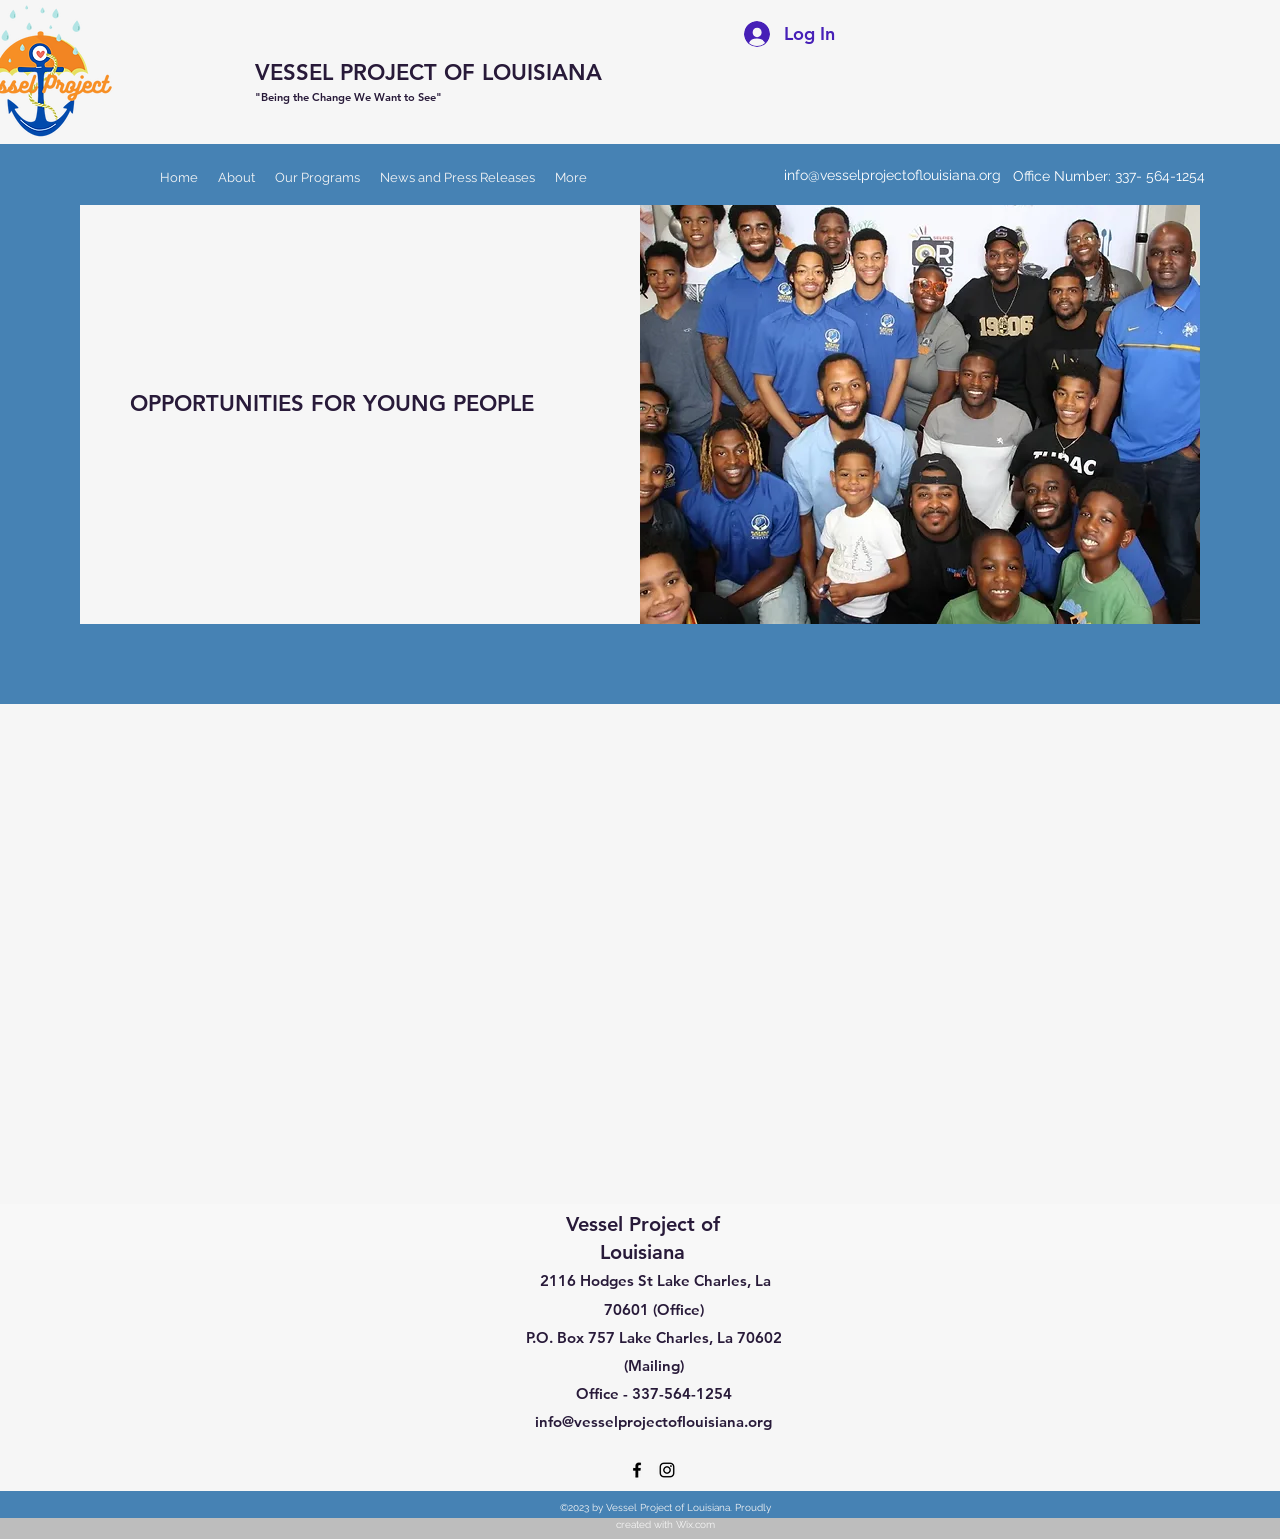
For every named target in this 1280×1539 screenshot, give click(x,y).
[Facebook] (637, 1470)
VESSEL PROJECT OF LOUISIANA (428, 72)
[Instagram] (667, 1470)
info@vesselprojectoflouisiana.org (892, 175)
